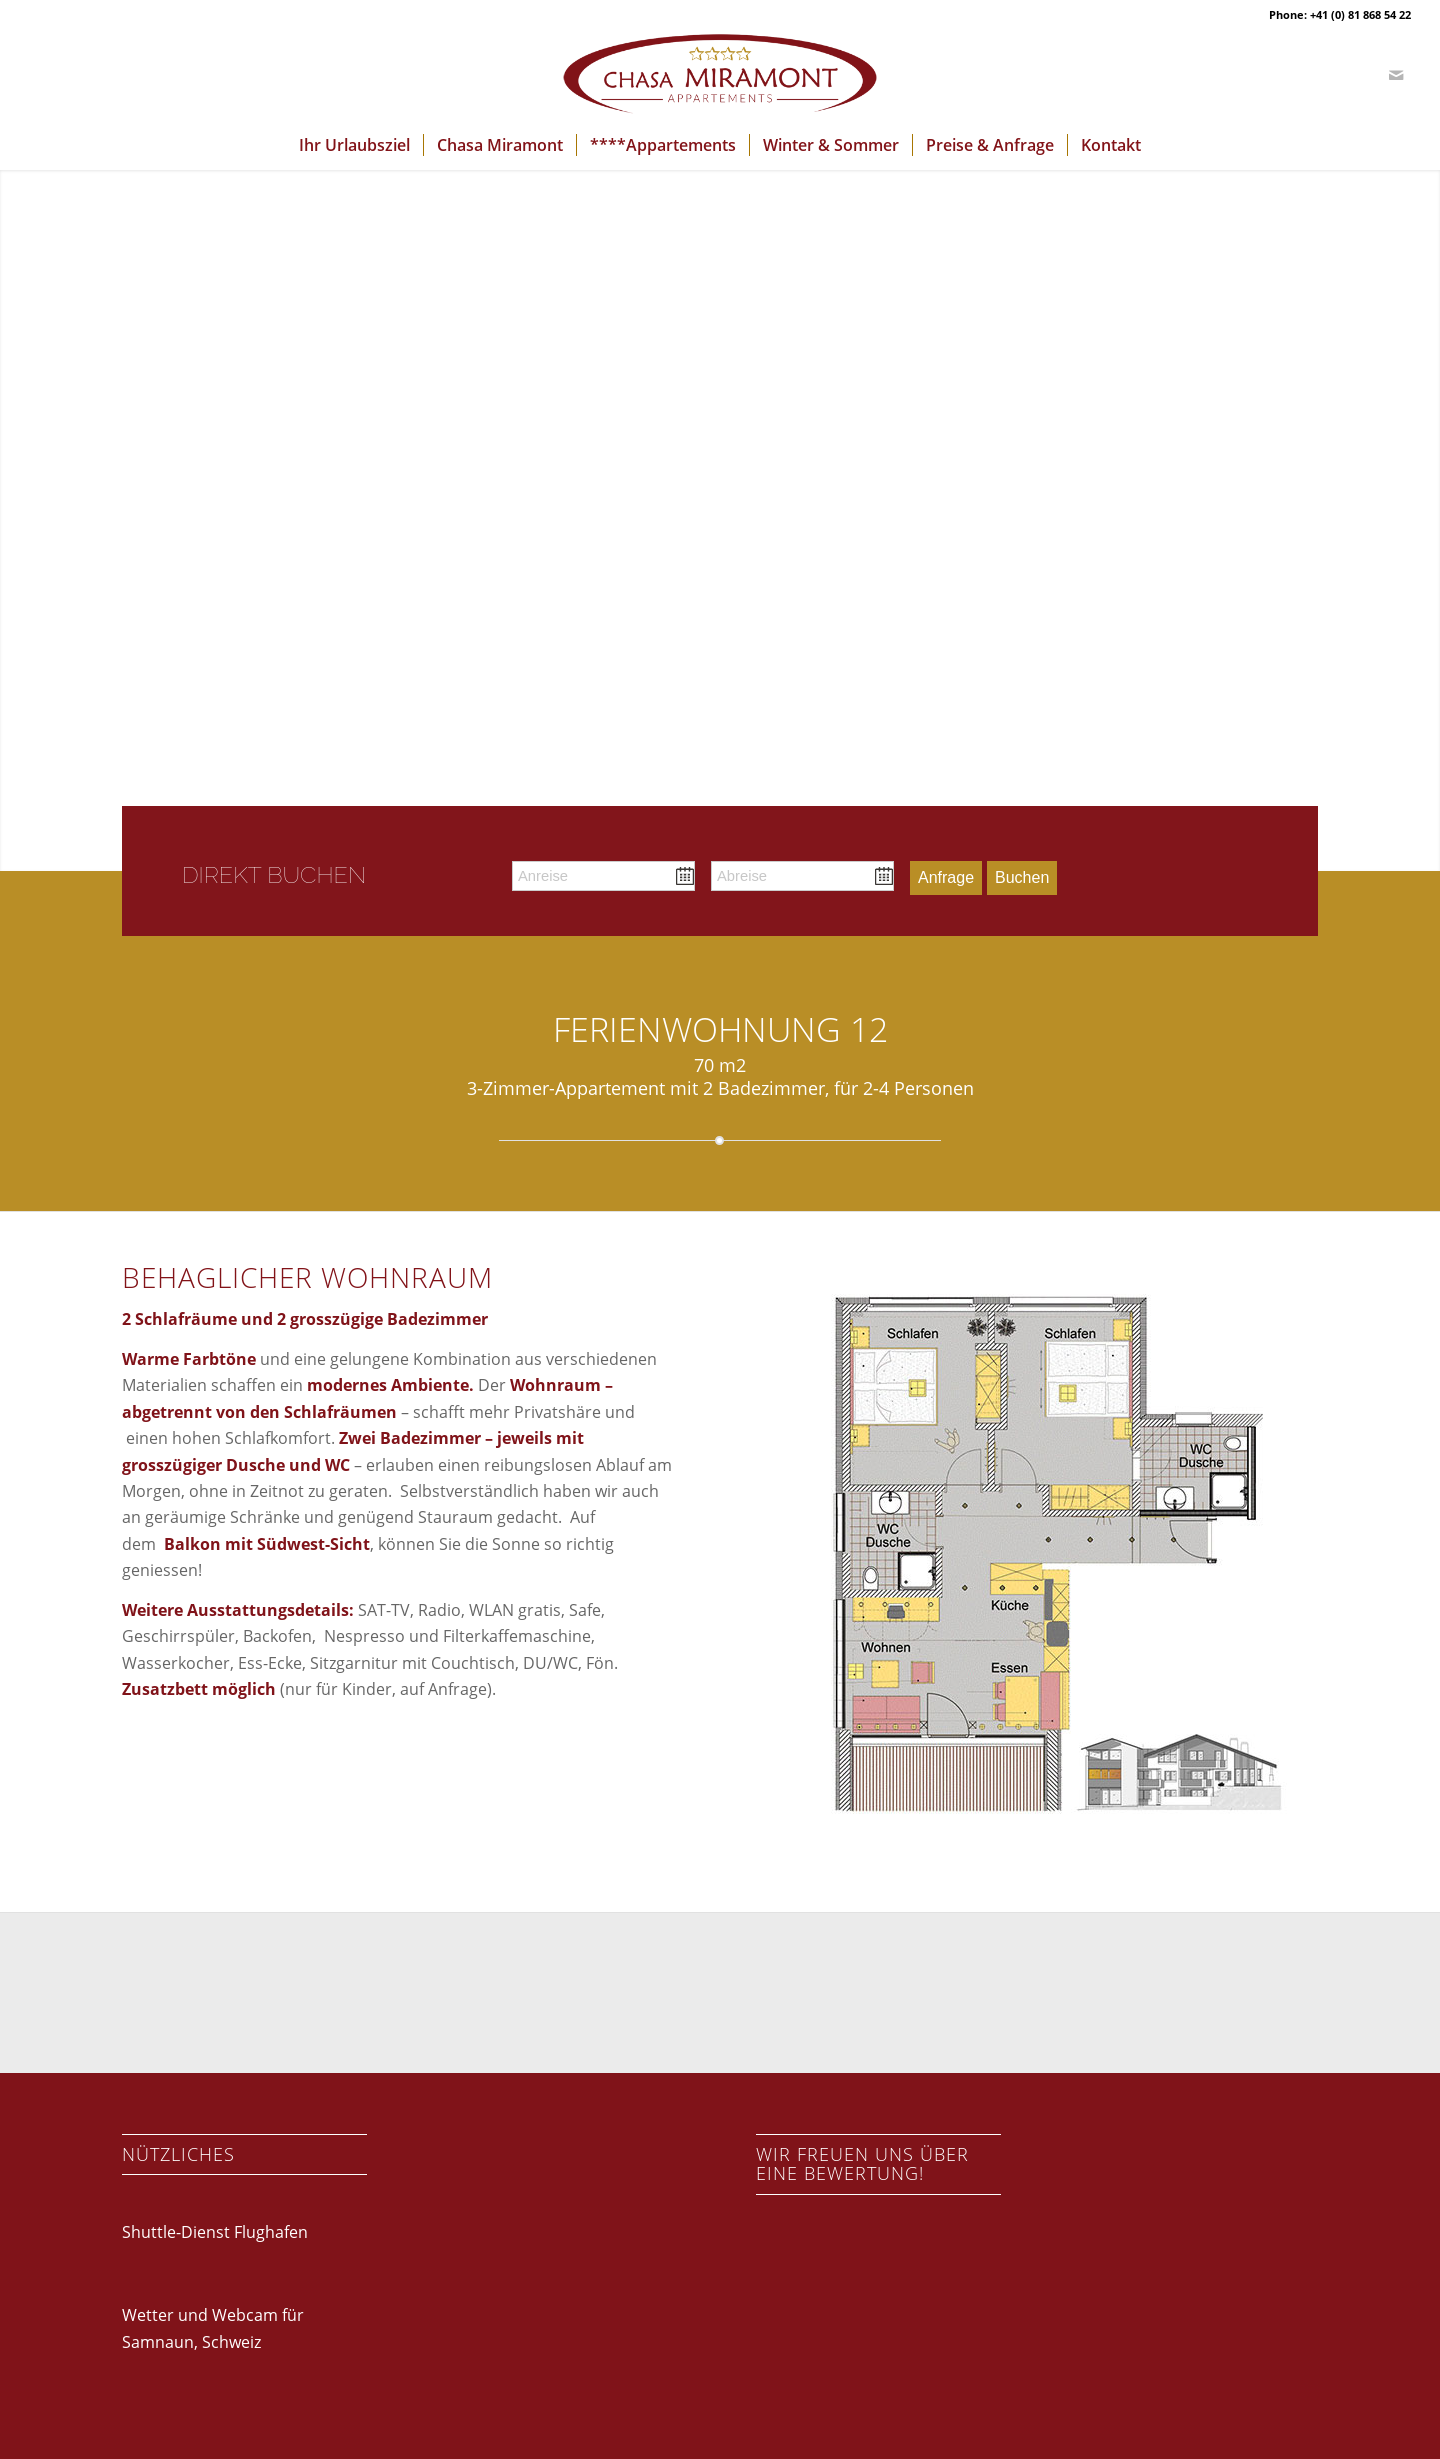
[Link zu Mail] (1396, 75)
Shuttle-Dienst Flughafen (215, 2232)
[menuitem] (354, 145)
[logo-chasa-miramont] (720, 75)
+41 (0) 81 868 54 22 (1360, 14)
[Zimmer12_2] (1036, 1562)
